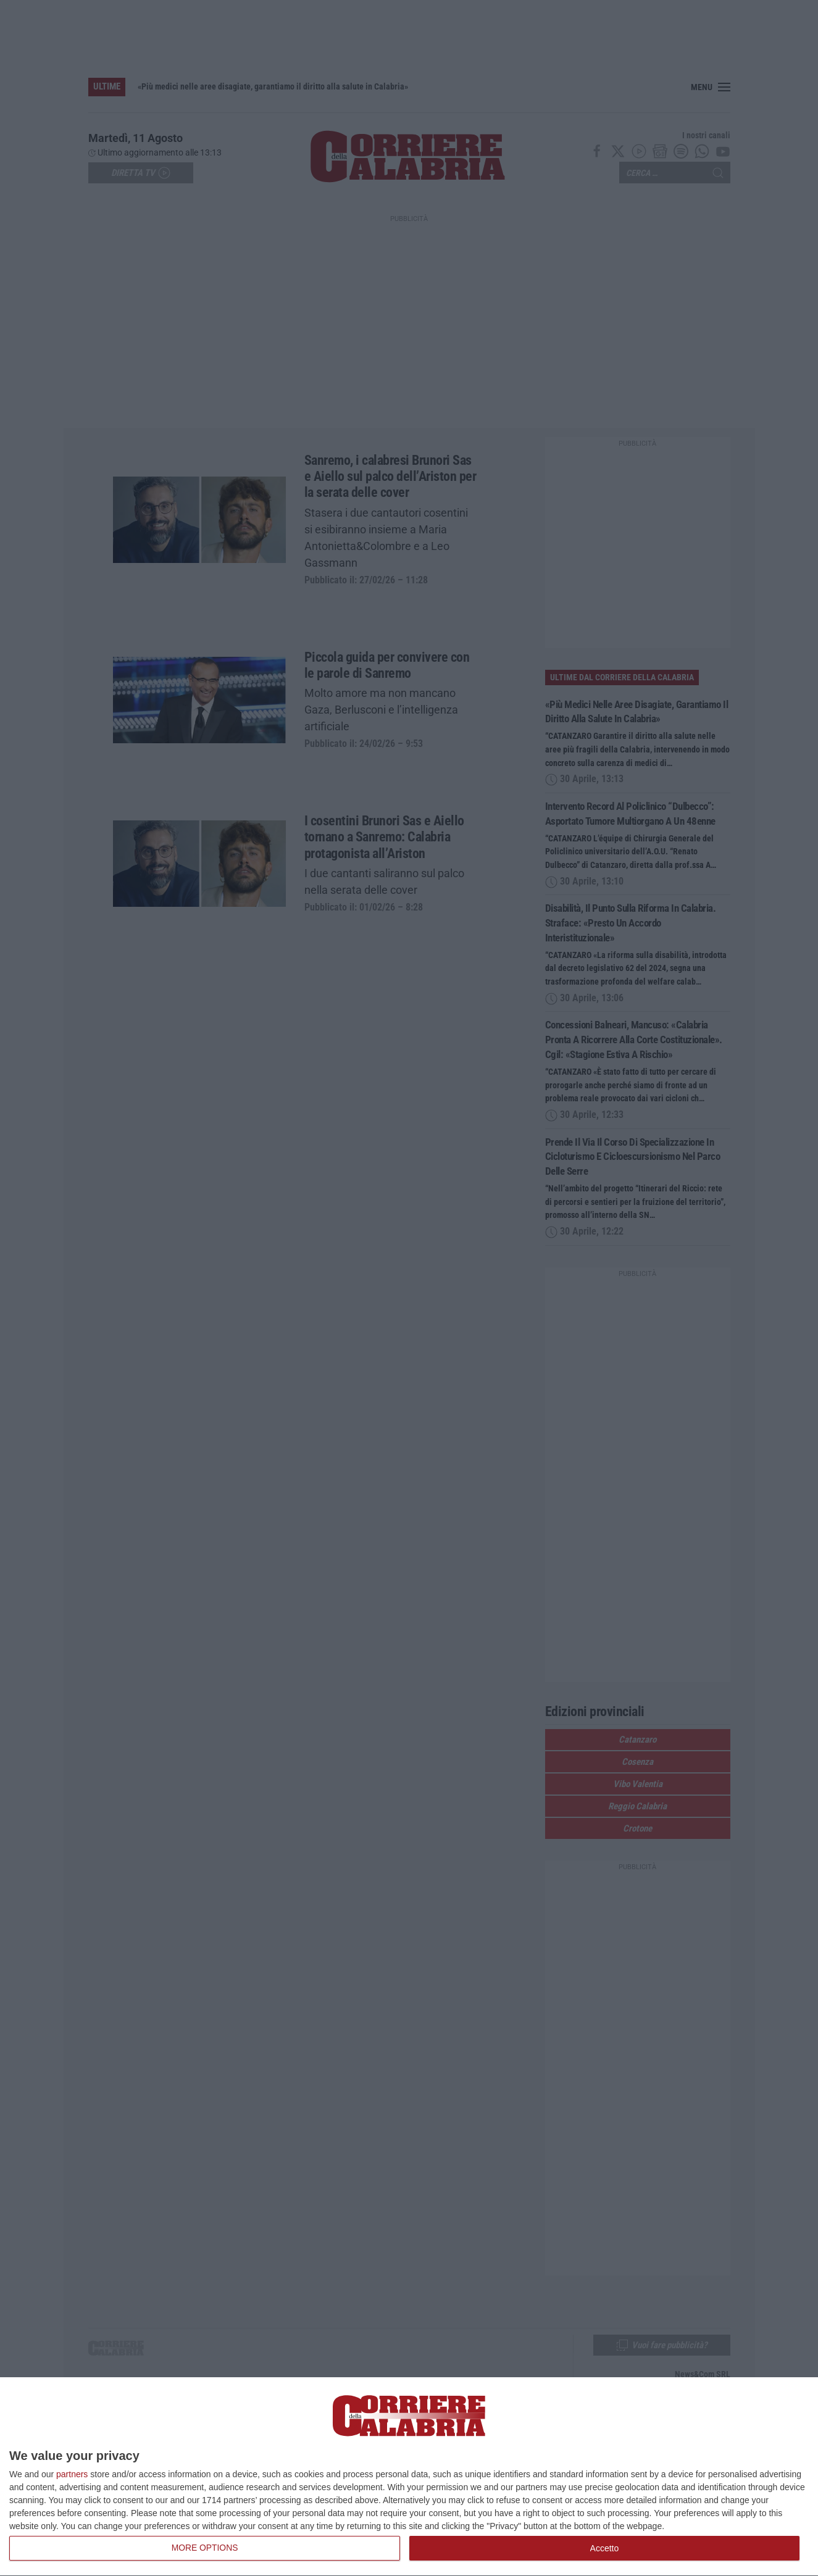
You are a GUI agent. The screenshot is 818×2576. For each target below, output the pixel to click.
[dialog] (409, 2477)
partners (72, 2474)
